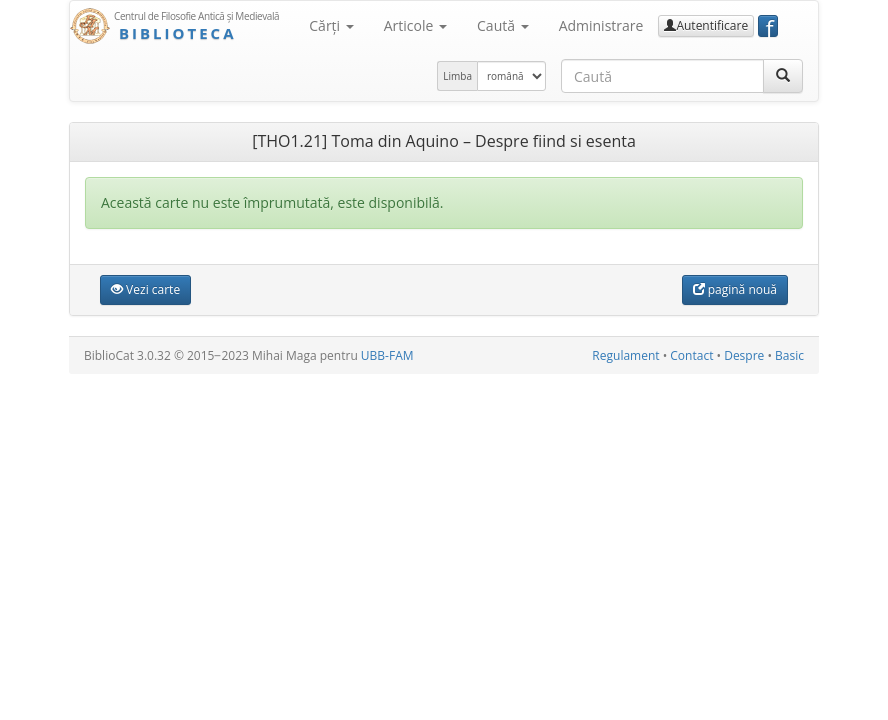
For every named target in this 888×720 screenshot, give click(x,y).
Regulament (625, 355)
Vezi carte (145, 289)
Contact (691, 355)
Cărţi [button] (331, 25)
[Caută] (783, 76)
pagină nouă (735, 289)
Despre (744, 355)
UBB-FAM (387, 355)
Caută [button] (503, 25)
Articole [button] (415, 25)
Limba (457, 76)
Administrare (601, 25)
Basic (789, 355)
